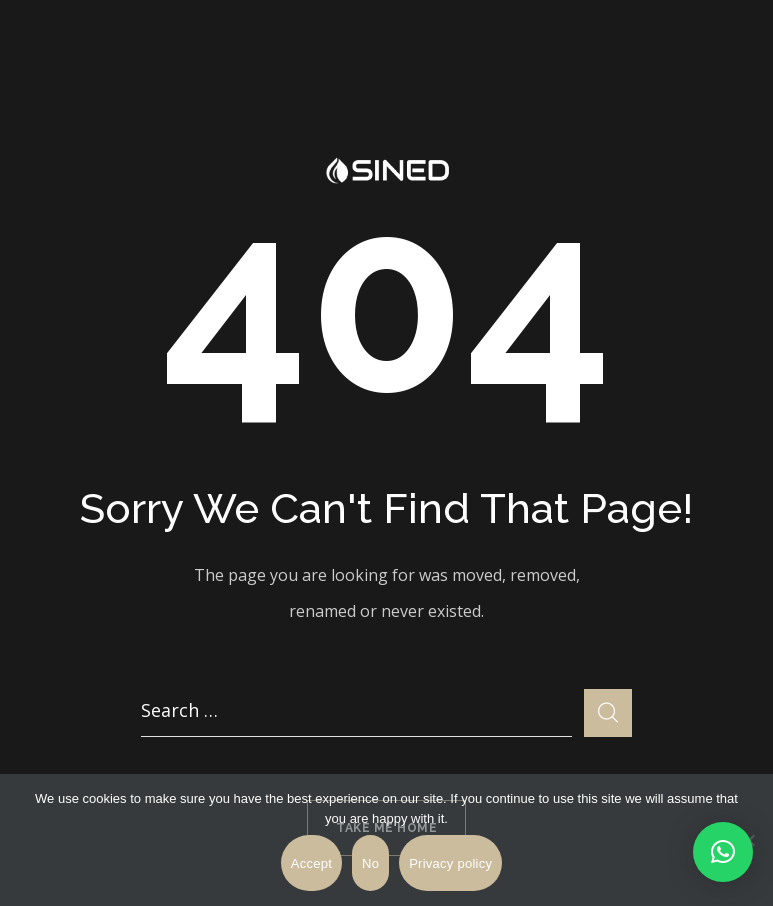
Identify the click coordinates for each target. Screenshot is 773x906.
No (370, 863)
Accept (311, 863)
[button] (723, 852)
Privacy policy (450, 863)
